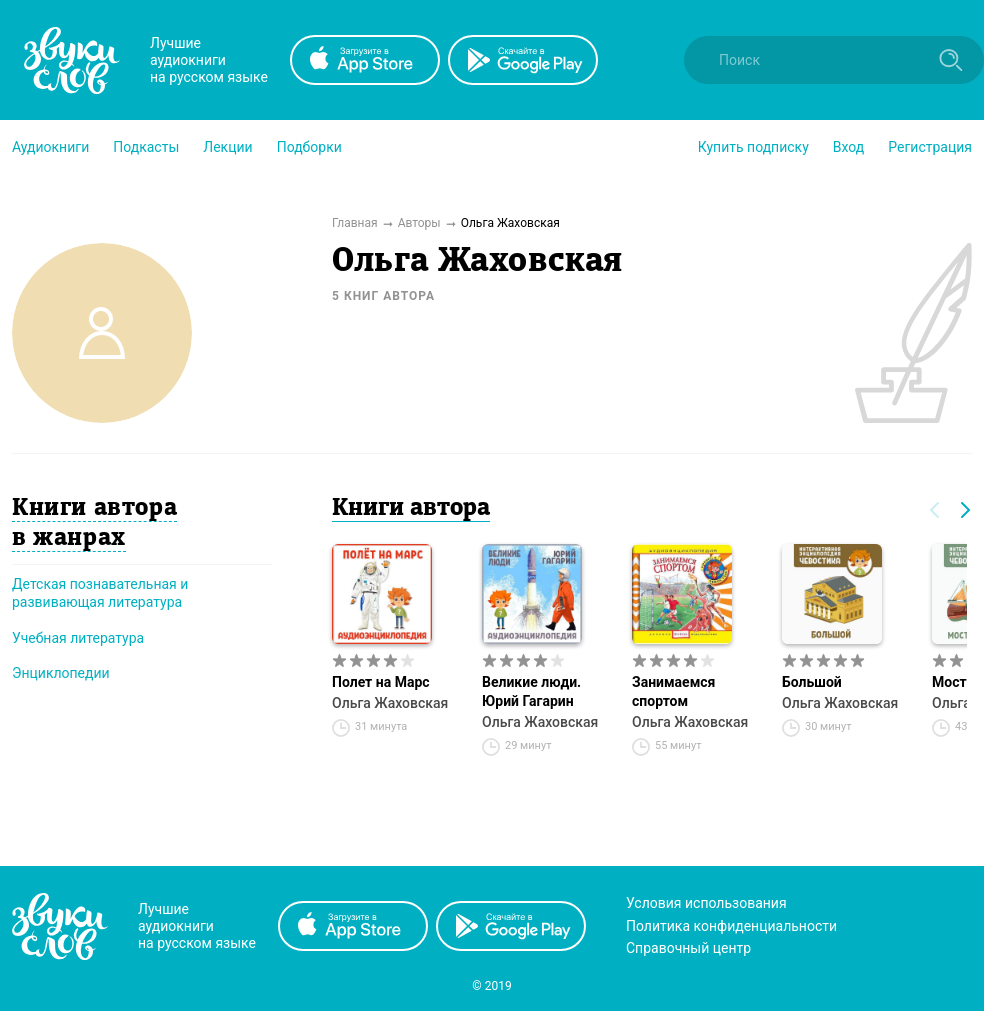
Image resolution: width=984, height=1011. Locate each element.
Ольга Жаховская (390, 703)
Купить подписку (753, 147)
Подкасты (146, 147)
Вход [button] (848, 147)
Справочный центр (688, 948)
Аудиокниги (50, 147)
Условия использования (706, 903)
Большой (812, 682)
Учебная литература (78, 638)
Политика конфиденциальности (731, 926)
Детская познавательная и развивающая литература (100, 593)
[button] (50, 147)
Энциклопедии (61, 673)
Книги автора (411, 509)
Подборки (309, 147)
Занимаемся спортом (673, 691)
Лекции (227, 147)
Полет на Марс (381, 682)
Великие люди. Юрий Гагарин (531, 691)
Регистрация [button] (930, 147)
